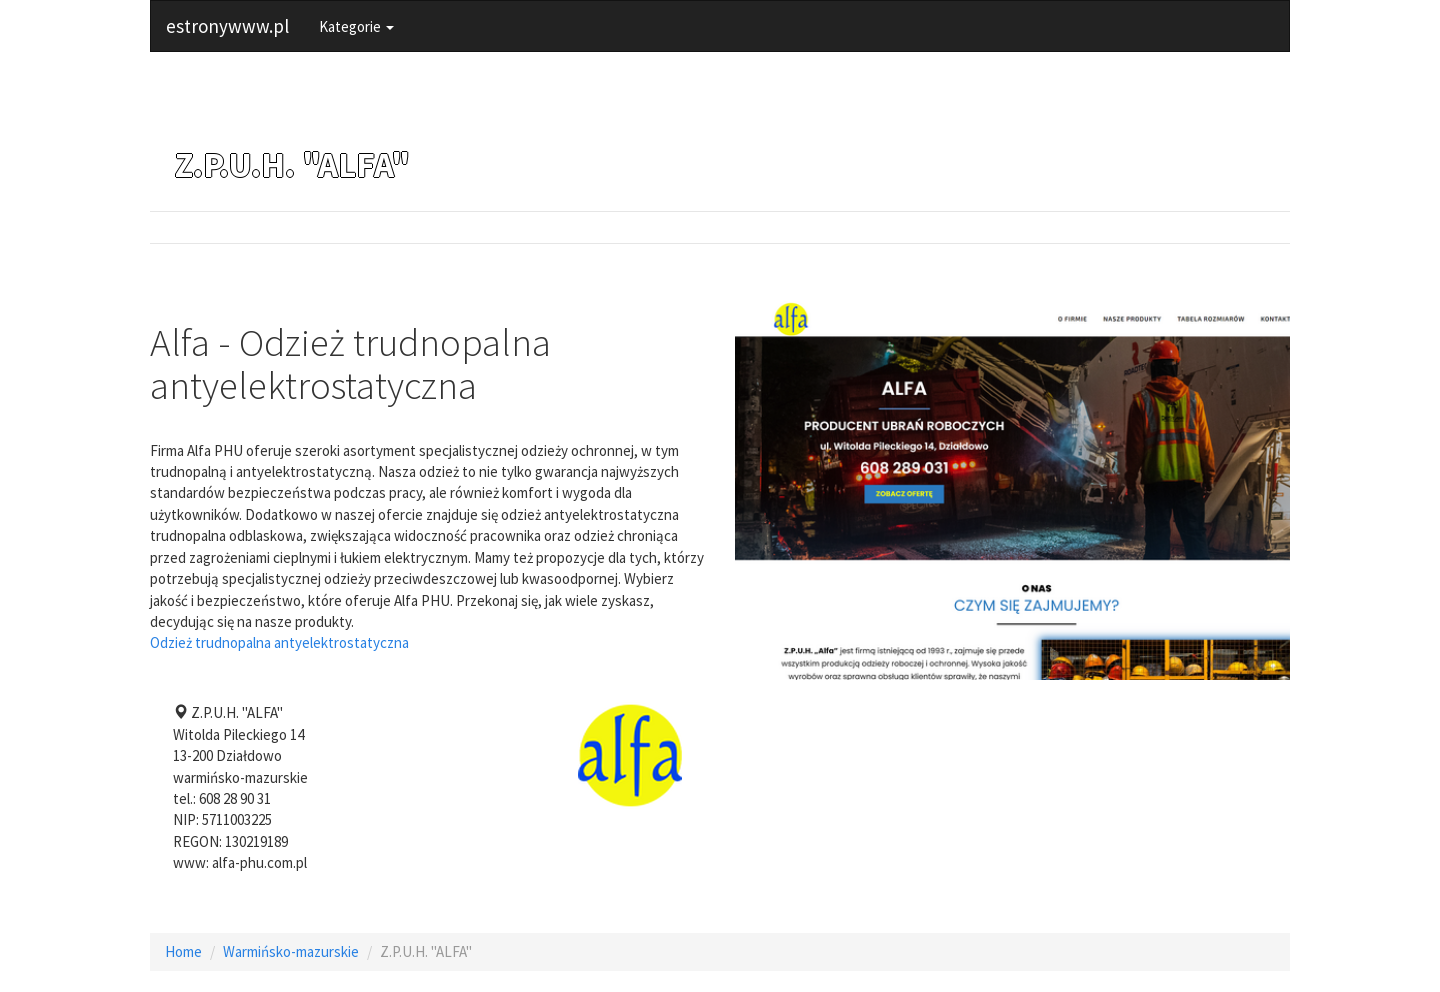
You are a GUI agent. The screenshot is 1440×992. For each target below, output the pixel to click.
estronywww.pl (227, 26)
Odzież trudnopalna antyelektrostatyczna (279, 642)
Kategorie (356, 26)
